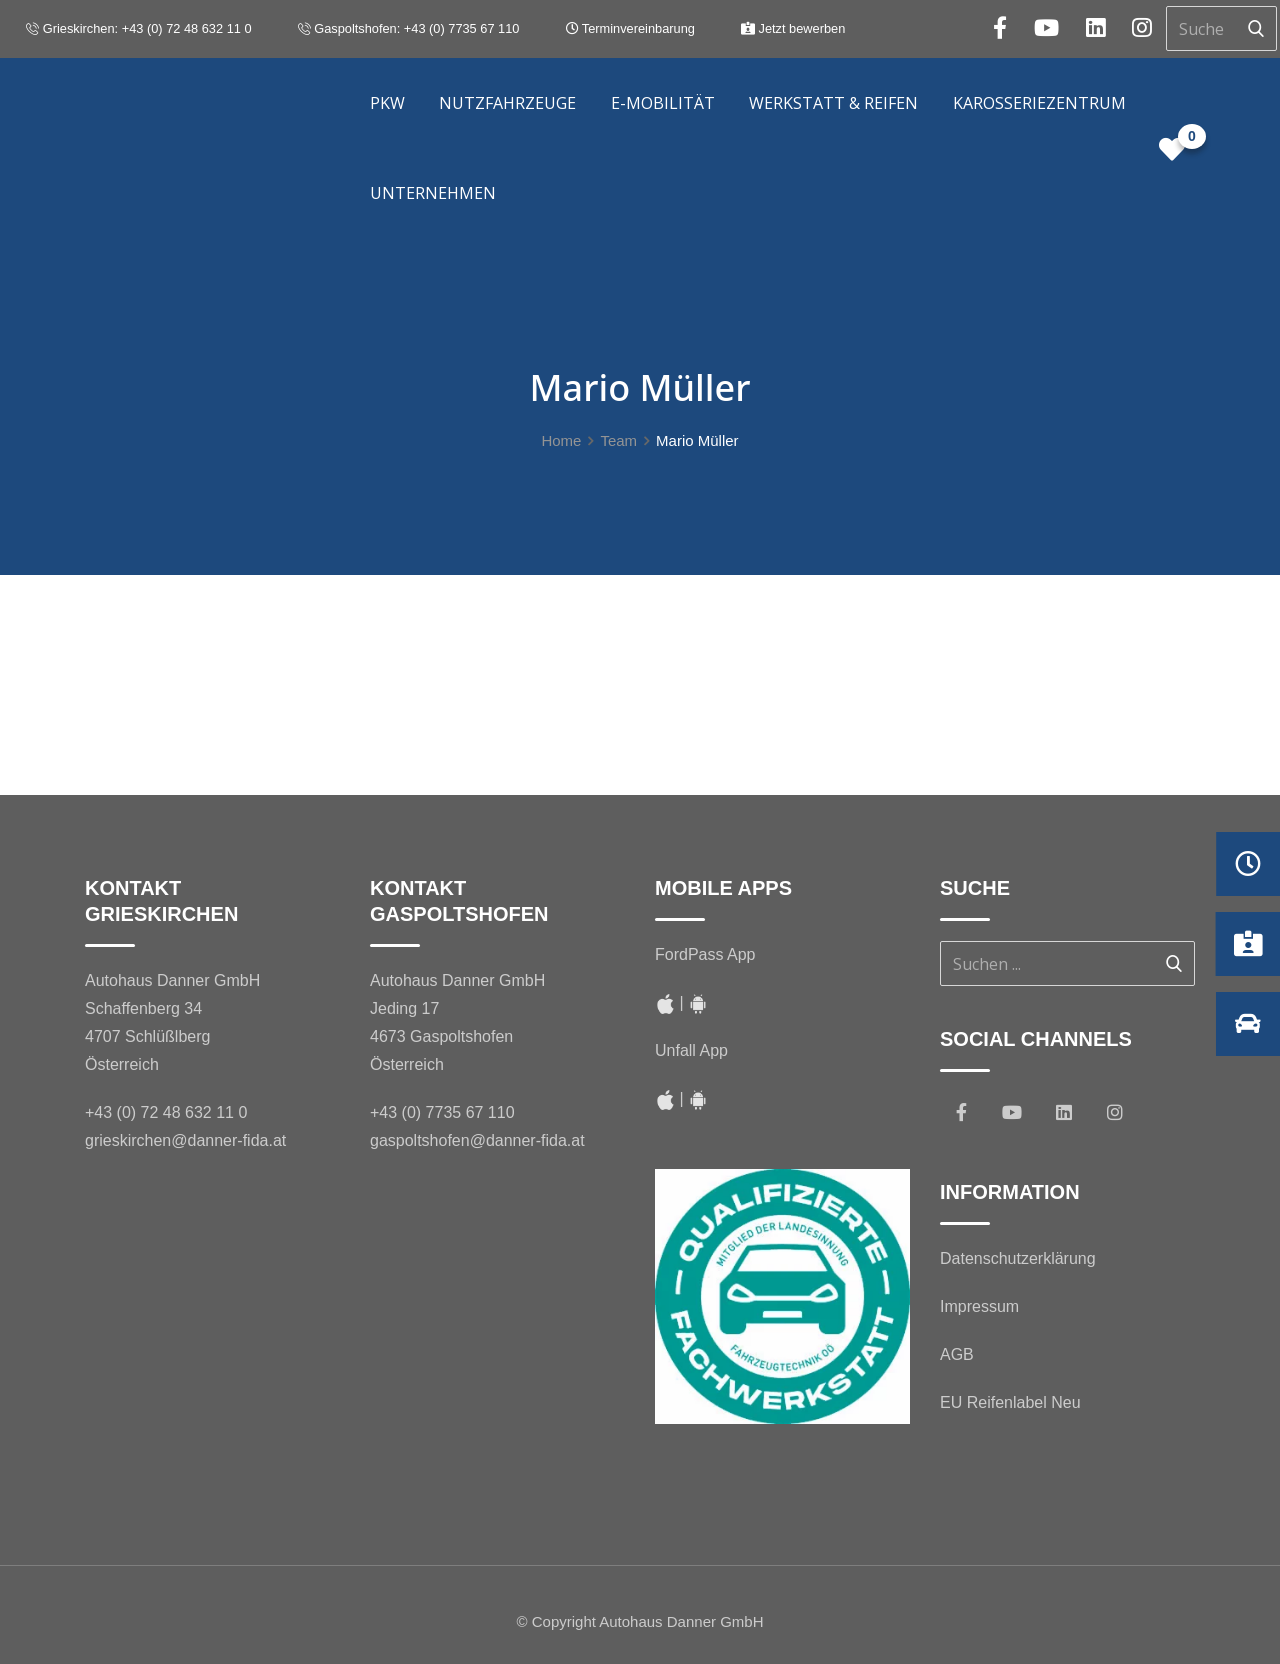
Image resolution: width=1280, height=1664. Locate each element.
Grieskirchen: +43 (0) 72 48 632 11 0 (138, 28)
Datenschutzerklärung (1018, 1258)
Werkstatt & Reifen (833, 103)
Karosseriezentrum (1039, 103)
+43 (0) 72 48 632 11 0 (166, 1112)
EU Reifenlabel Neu (1010, 1402)
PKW (387, 103)
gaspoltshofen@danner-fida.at (477, 1140)
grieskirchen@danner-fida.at (185, 1140)
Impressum (979, 1306)
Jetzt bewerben (793, 28)
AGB (957, 1354)
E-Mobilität (663, 103)
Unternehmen (433, 193)
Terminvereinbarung (630, 28)
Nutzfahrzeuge (507, 103)
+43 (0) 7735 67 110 (442, 1112)
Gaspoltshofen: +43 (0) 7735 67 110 (409, 28)
